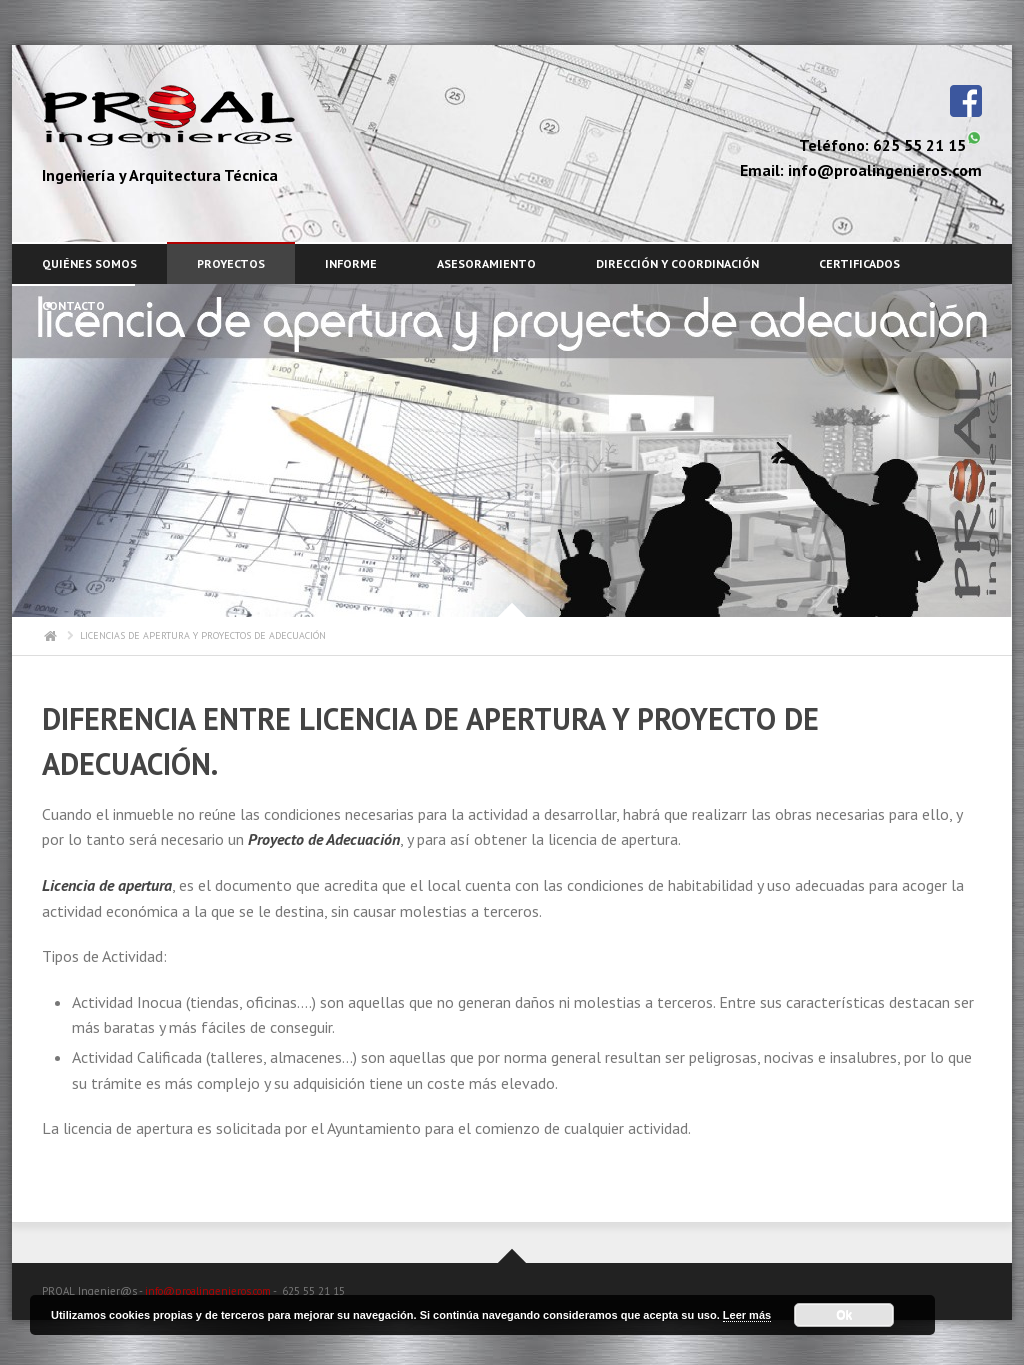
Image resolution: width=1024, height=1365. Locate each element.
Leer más (747, 1315)
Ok (844, 1315)
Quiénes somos (89, 263)
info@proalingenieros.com (208, 1291)
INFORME (351, 263)
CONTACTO (73, 305)
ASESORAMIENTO (486, 263)
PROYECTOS (231, 263)
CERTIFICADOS (859, 263)
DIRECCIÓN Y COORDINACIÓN (677, 263)
